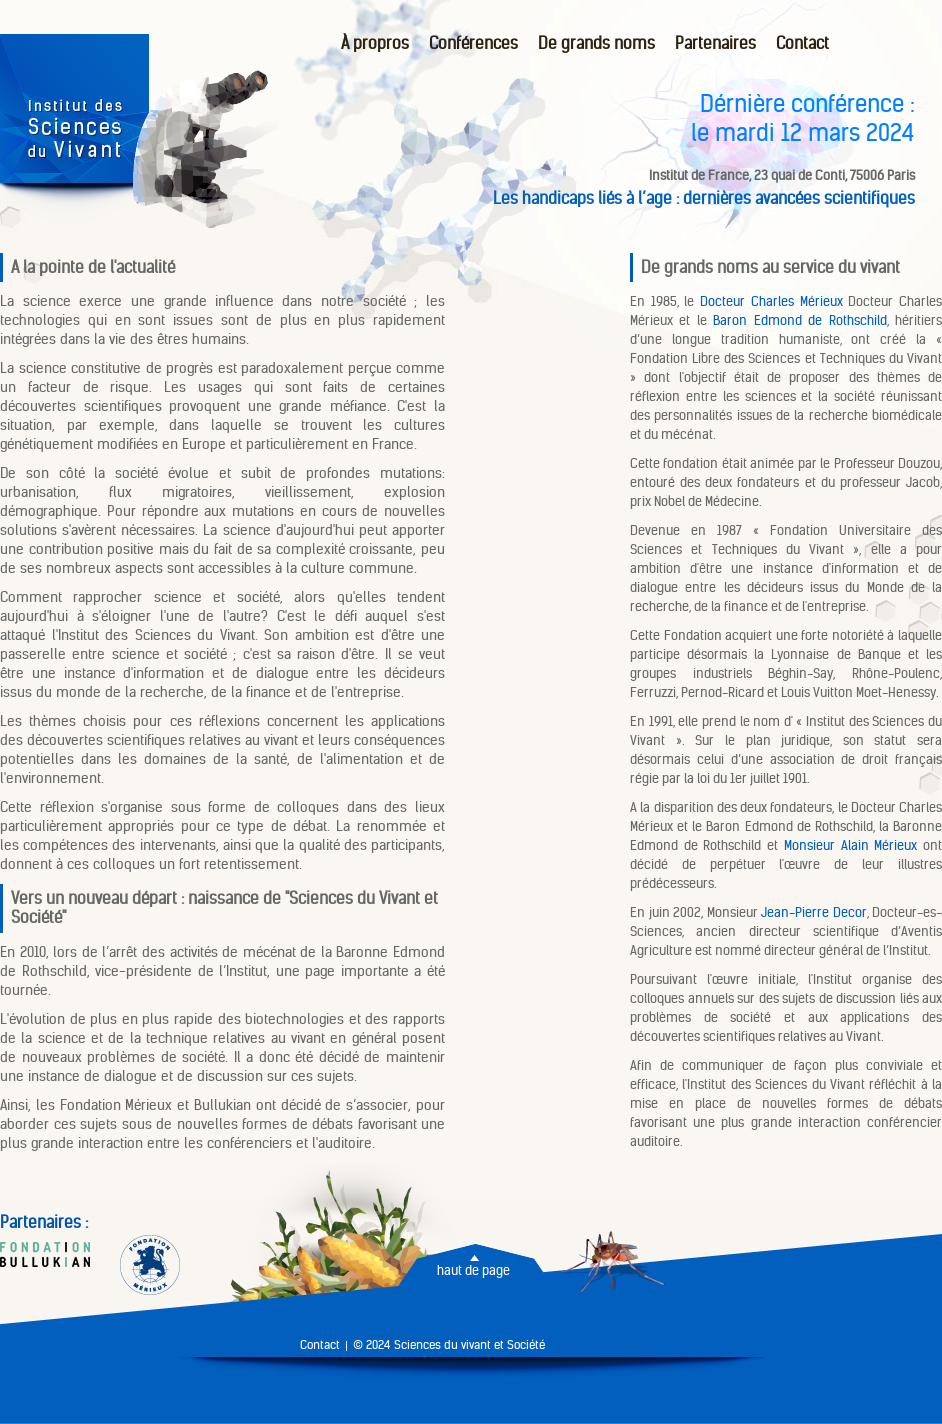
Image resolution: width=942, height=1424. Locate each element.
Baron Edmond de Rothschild (799, 320)
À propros (375, 43)
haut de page (473, 1271)
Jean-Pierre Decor (814, 912)
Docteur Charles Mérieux (771, 301)
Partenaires (715, 43)
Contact (802, 43)
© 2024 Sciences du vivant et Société (449, 1344)
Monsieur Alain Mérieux (850, 845)
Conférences (473, 43)
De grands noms (596, 43)
